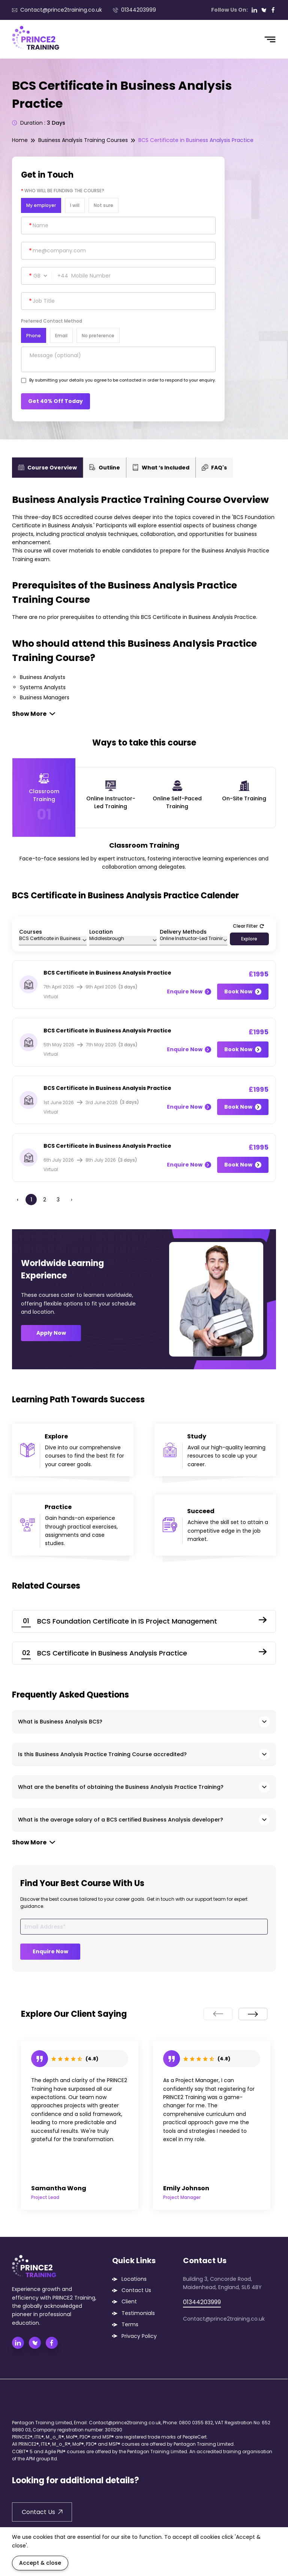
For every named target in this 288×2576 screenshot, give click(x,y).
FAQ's (214, 467)
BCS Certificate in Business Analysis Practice (196, 140)
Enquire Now (189, 991)
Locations (134, 2279)
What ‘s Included (160, 467)
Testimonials (138, 2313)
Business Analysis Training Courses (83, 140)
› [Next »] (71, 1199)
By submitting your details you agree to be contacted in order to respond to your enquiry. (122, 380)
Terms (130, 2324)
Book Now (242, 991)
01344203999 (134, 10)
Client (129, 2301)
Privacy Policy (139, 2336)
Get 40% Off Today (55, 401)
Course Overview (47, 467)
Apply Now (51, 1333)
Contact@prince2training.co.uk (57, 10)
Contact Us (136, 2290)
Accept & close (40, 2563)
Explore (249, 939)
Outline (104, 467)
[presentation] (218, 2014)
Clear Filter (248, 926)
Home (20, 140)
